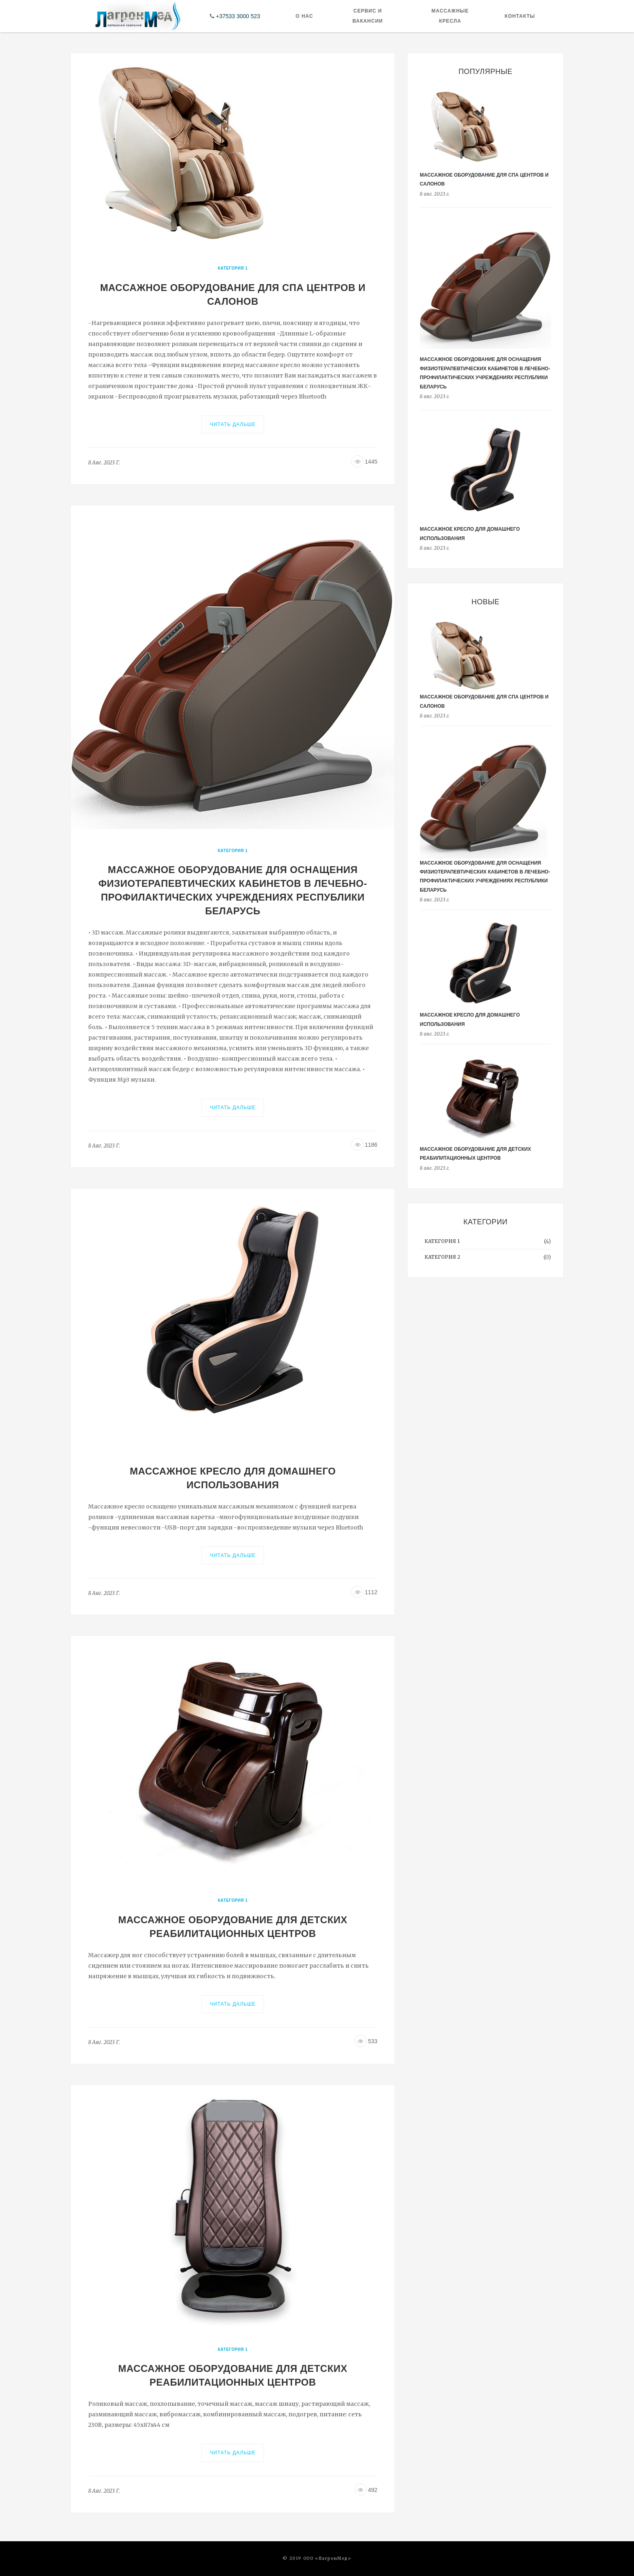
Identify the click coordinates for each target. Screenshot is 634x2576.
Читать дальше (233, 424)
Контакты (520, 16)
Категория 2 (442, 1257)
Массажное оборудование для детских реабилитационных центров (232, 1926)
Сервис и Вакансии (368, 16)
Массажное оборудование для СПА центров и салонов (233, 294)
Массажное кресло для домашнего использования (233, 1478)
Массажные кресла (450, 16)
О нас (304, 16)
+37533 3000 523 (238, 16)
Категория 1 (233, 268)
